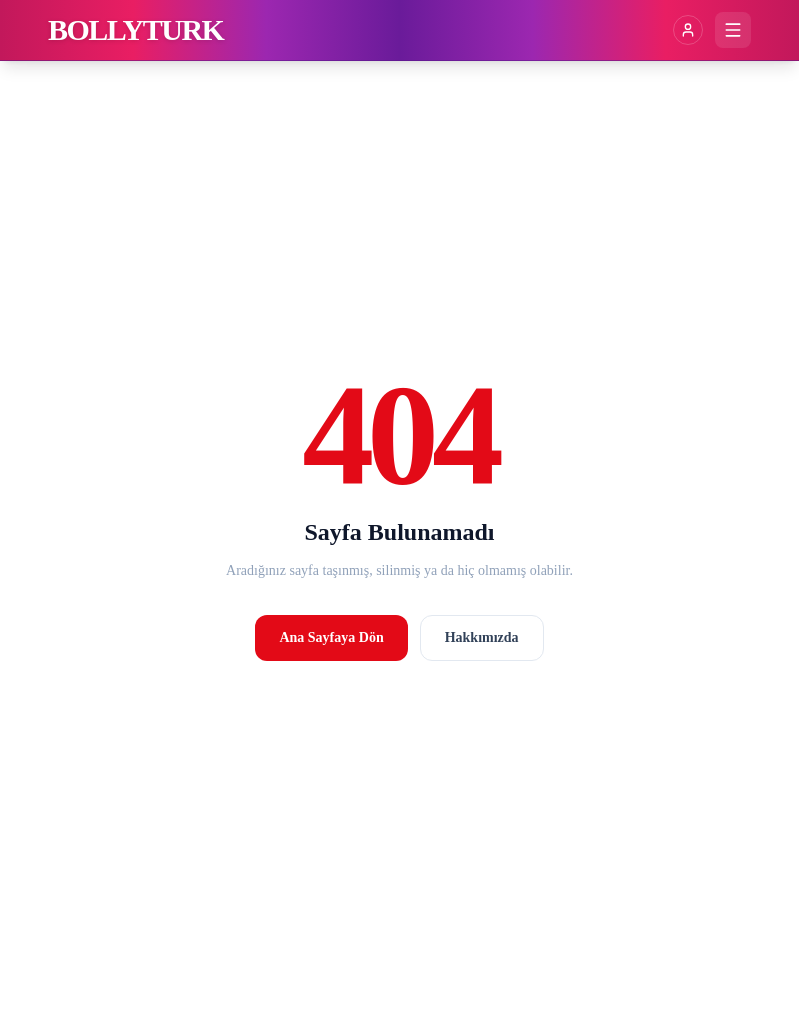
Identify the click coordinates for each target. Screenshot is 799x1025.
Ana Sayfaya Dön (331, 637)
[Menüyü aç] (733, 30)
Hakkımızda (482, 637)
